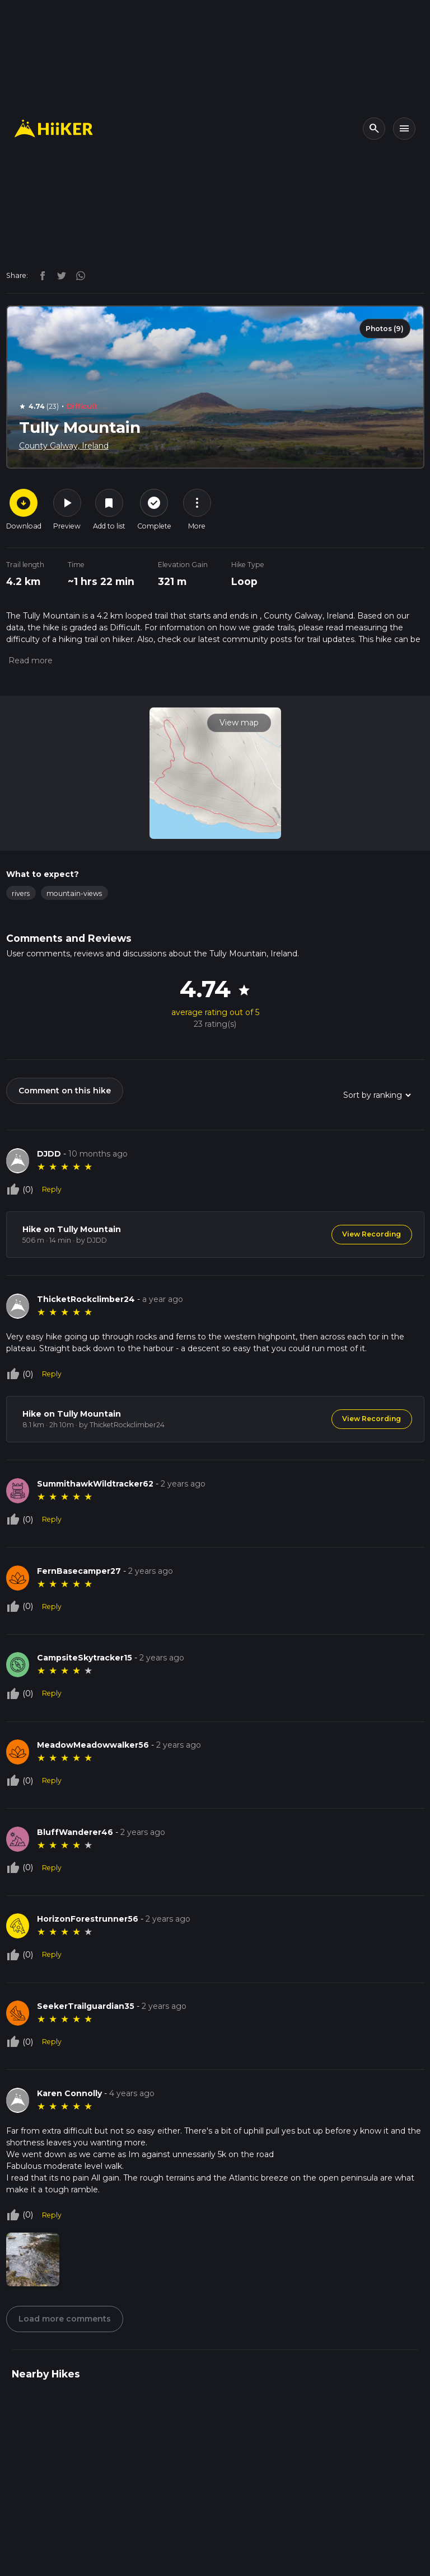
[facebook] (39, 275)
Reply (52, 1189)
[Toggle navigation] (404, 128)
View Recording (371, 1234)
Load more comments (64, 2321)
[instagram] (76, 275)
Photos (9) (385, 328)
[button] (29, 660)
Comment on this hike (64, 1091)
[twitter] (58, 275)
